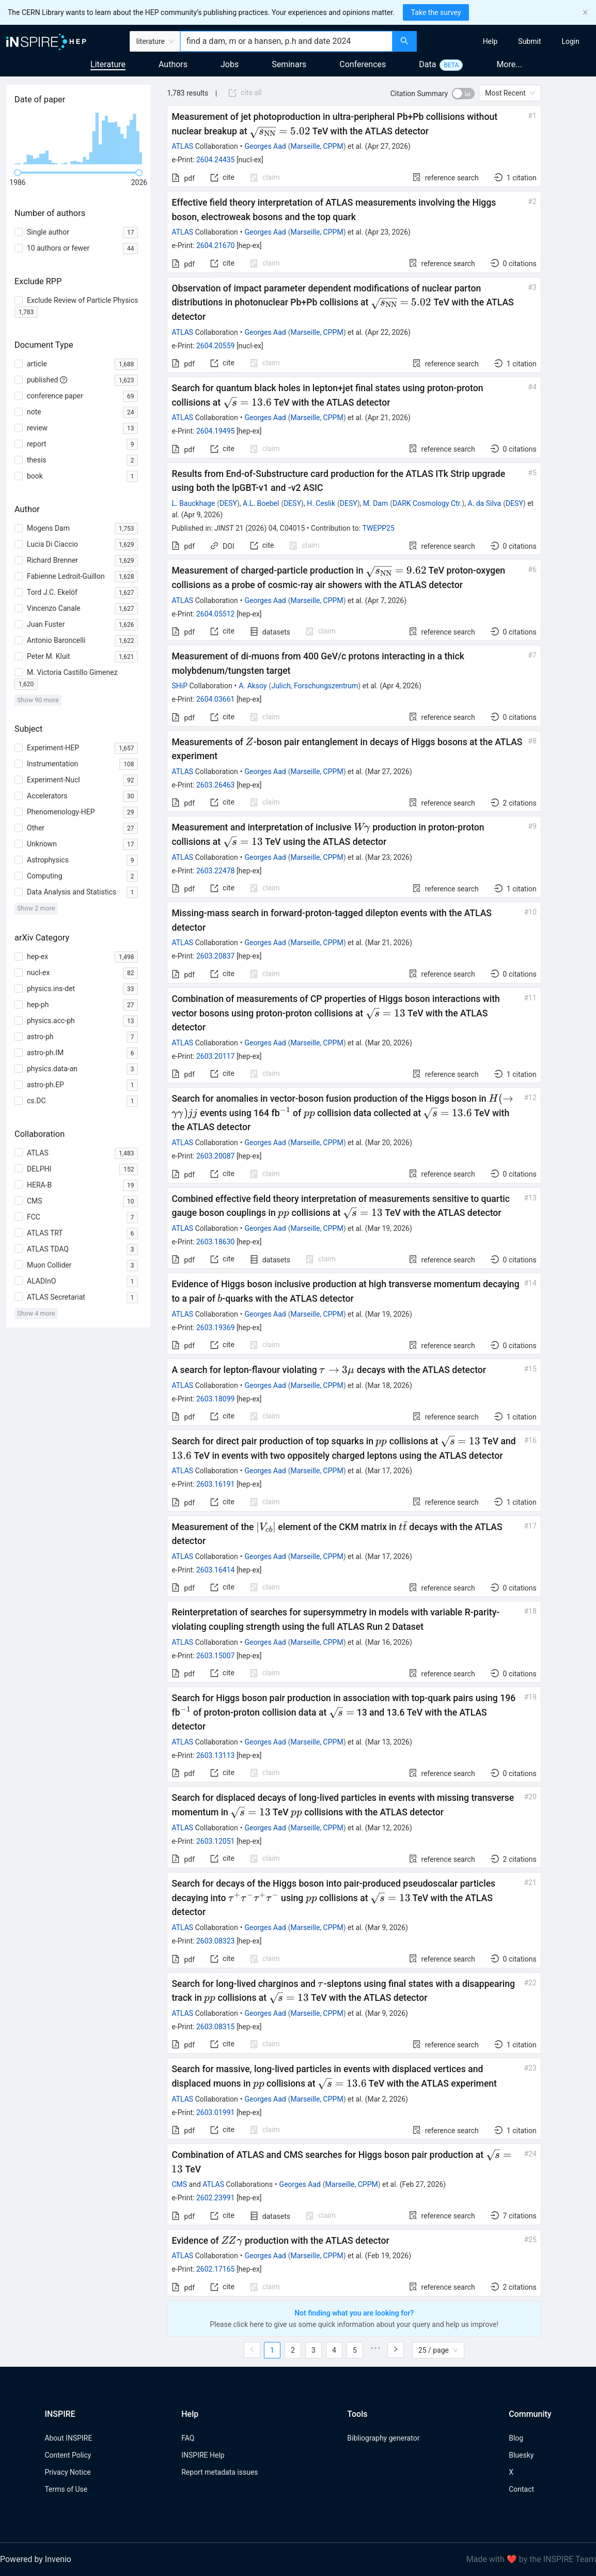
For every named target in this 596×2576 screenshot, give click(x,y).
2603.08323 (215, 1941)
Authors (173, 64)
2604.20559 (215, 346)
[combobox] (286, 41)
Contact (521, 2489)
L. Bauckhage (193, 503)
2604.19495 (215, 431)
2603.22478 (215, 871)
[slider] (17, 172)
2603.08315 (215, 2027)
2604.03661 (215, 699)
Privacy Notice (67, 2472)
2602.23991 (215, 2198)
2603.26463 (215, 785)
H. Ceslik (321, 503)
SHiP (179, 686)
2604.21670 (215, 245)
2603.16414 (215, 1570)
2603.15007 (215, 1656)
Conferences (362, 64)
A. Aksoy (252, 686)
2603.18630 (215, 1242)
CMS (179, 2184)
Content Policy (67, 2455)
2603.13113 (215, 1755)
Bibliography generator (383, 2438)
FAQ (187, 2438)
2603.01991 (215, 2112)
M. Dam (375, 503)
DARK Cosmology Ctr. (427, 503)
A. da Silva (484, 503)
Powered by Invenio (35, 2559)
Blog (516, 2438)
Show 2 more (36, 908)
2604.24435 (215, 160)
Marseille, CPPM (317, 146)
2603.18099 (215, 1399)
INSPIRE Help (202, 2455)
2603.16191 (215, 1484)
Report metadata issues (219, 2472)
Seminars (289, 64)
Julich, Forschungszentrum (314, 686)
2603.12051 (215, 1841)
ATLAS (182, 146)
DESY (228, 503)
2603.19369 (215, 1327)
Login (570, 41)
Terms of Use (65, 2489)
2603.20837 (215, 956)
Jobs (230, 64)
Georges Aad (265, 146)
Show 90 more (38, 700)
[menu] (508, 41)
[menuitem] (490, 41)
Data (427, 64)
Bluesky (521, 2455)
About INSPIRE (68, 2438)
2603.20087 (215, 1156)
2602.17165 (215, 2269)
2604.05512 (215, 614)
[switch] (463, 93)
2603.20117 (215, 1056)
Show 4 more (36, 1313)
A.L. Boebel (261, 503)
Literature (108, 64)
